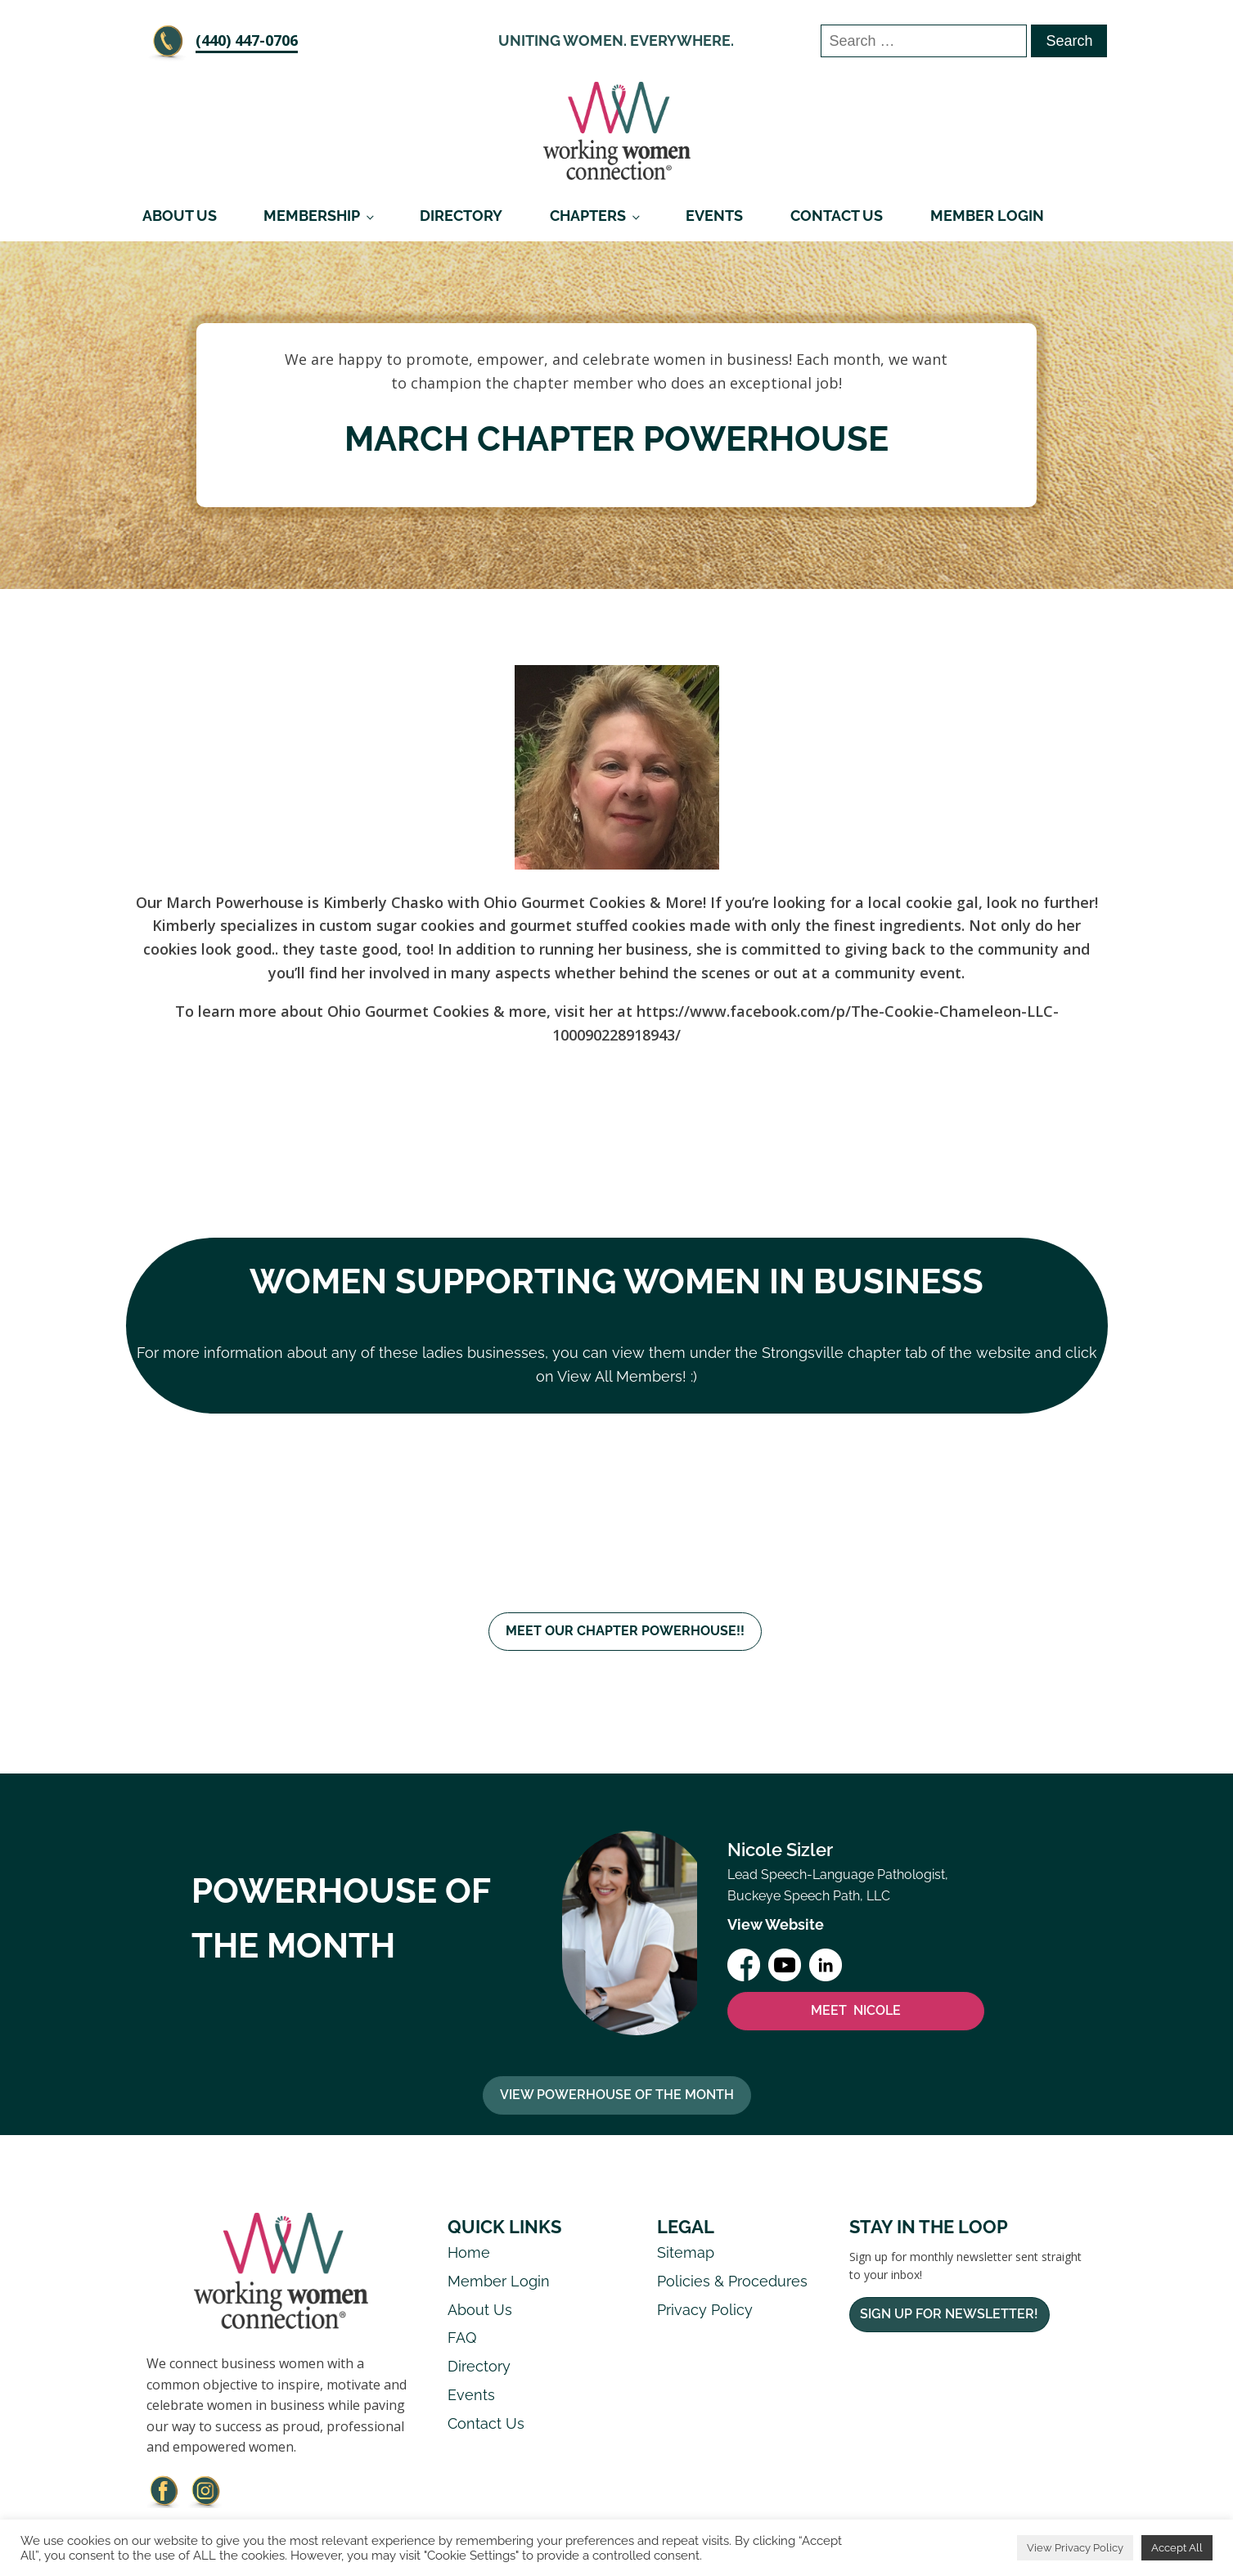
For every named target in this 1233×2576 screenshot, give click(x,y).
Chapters (588, 215)
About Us (179, 215)
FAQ (462, 2339)
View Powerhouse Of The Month (617, 2096)
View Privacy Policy (1075, 2548)
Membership (311, 215)
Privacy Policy (705, 2310)
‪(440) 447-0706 (247, 40)
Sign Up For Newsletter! (949, 2315)
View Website (775, 1924)
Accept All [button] (1177, 2548)
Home (469, 2253)
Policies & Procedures (732, 2282)
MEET (856, 2011)
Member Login (987, 215)
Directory (461, 215)
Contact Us (836, 215)
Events (714, 215)
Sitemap (685, 2253)
